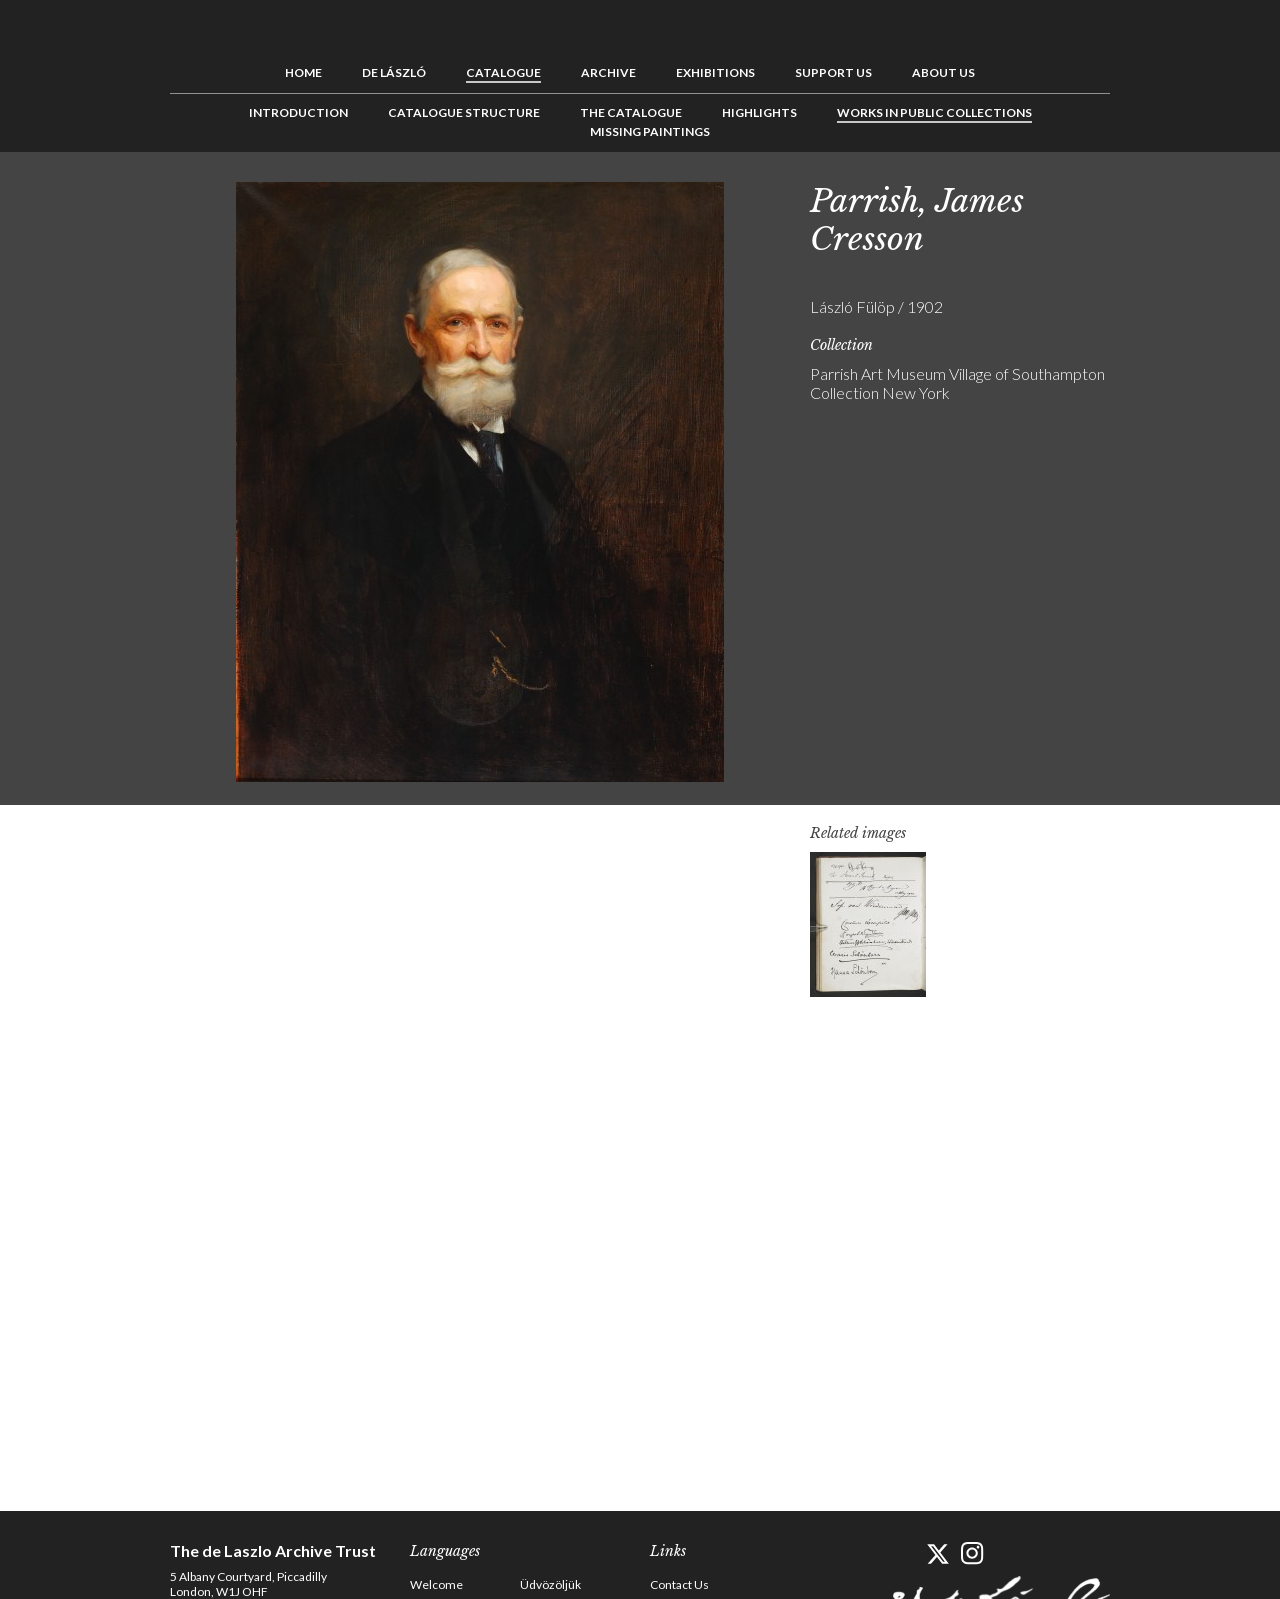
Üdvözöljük (550, 1584)
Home (303, 72)
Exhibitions (715, 72)
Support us (833, 72)
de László (394, 72)
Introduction (298, 112)
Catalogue (503, 72)
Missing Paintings (650, 131)
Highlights (759, 112)
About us (943, 72)
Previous (1145, 197)
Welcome (436, 1584)
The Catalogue (631, 112)
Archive (608, 72)
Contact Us (679, 1584)
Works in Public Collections (934, 112)
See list (1176, 197)
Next (1207, 197)
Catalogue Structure (464, 112)
